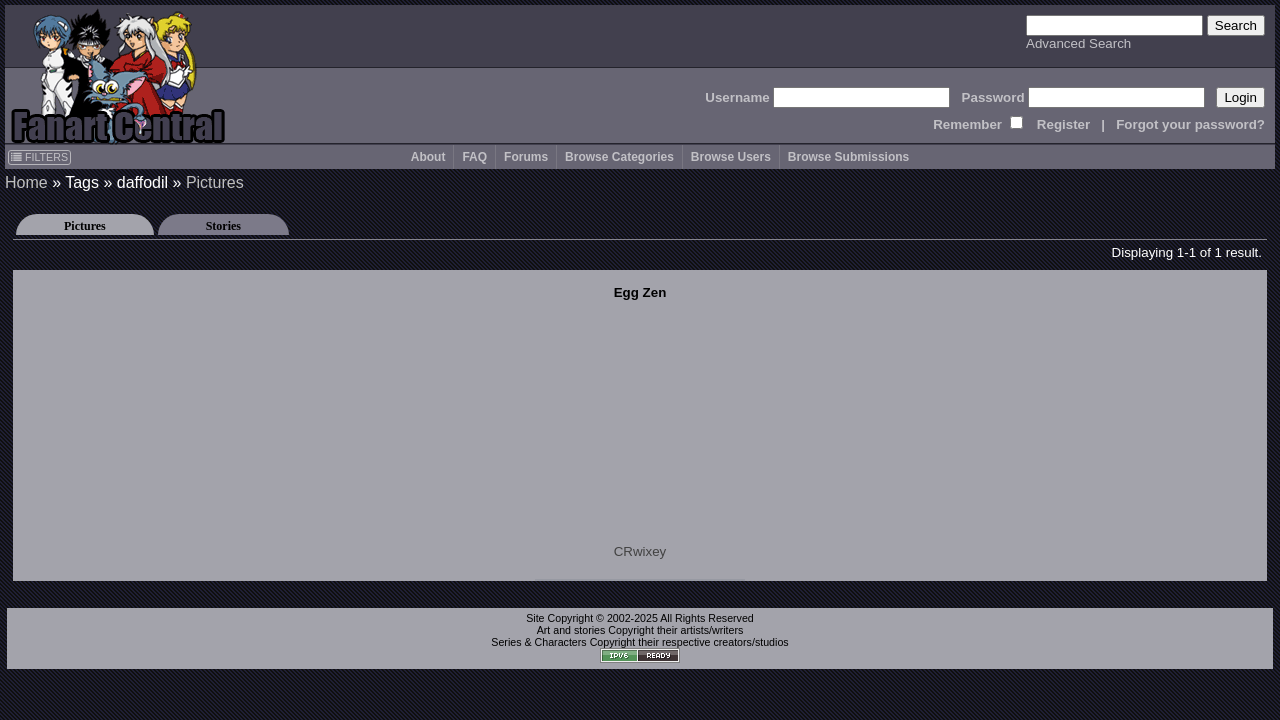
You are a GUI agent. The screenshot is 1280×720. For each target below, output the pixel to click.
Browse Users (731, 157)
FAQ (474, 157)
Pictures (215, 182)
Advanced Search (1078, 43)
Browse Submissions (848, 157)
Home (26, 182)
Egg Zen (640, 292)
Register (1063, 124)
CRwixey (640, 551)
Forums (526, 157)
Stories (223, 226)
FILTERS (39, 157)
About (428, 157)
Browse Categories (619, 157)
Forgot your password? (1190, 124)
